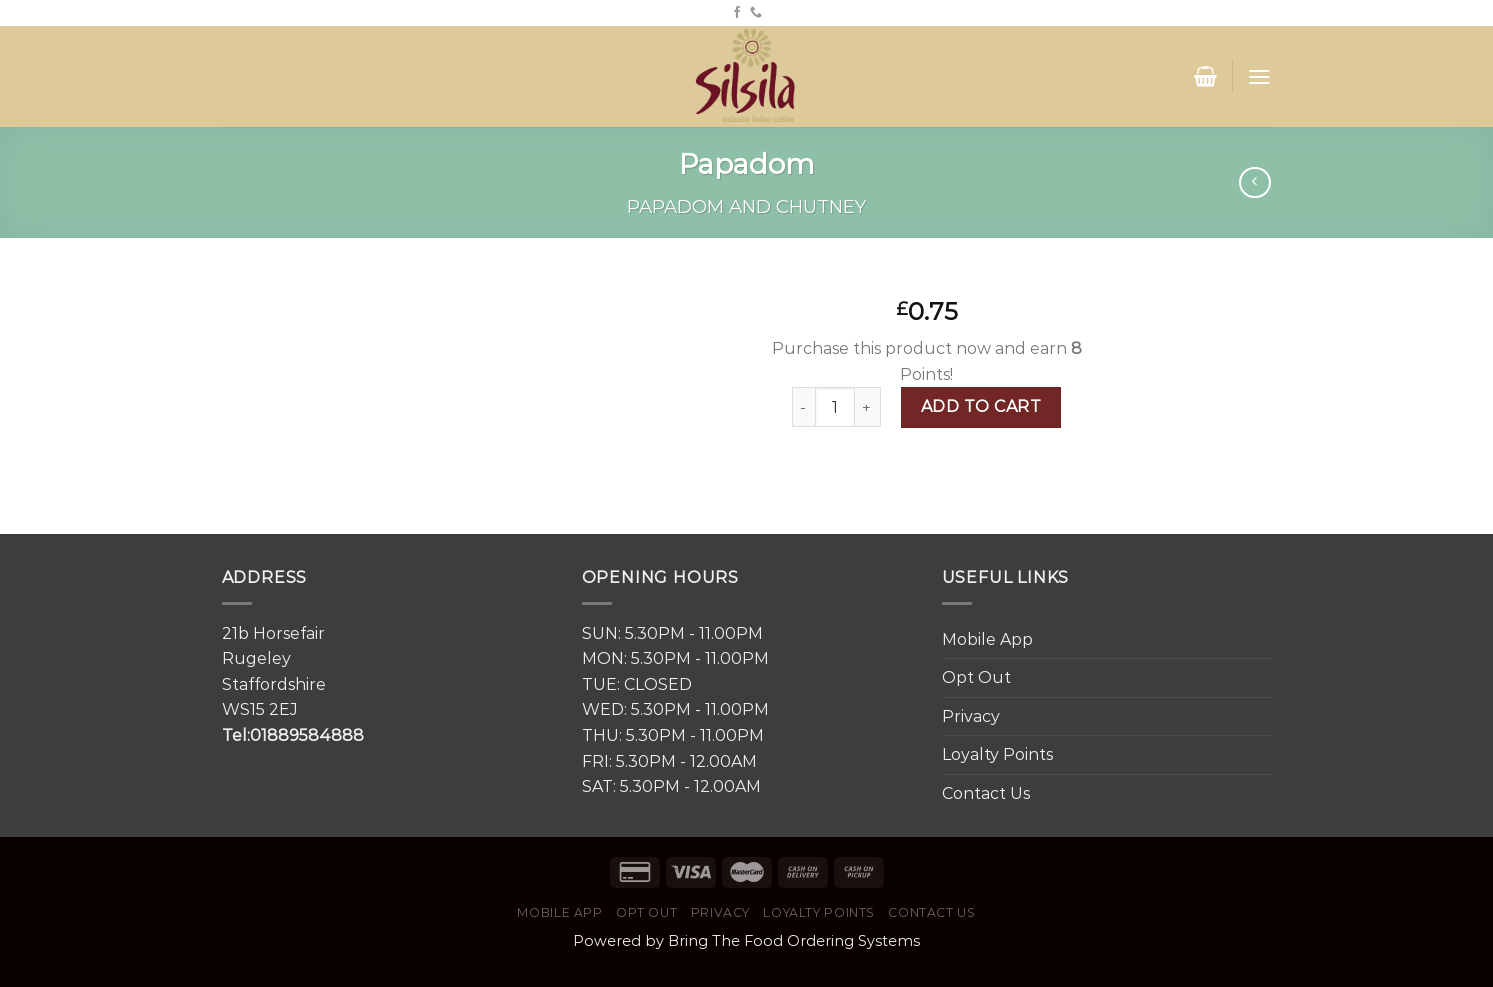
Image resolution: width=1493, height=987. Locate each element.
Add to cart (981, 406)
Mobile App (987, 639)
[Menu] (1259, 76)
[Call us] (756, 13)
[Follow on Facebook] (737, 13)
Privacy (971, 716)
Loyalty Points (997, 754)
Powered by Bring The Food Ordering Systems (746, 941)
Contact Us (986, 793)
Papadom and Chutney (746, 206)
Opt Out (976, 677)
